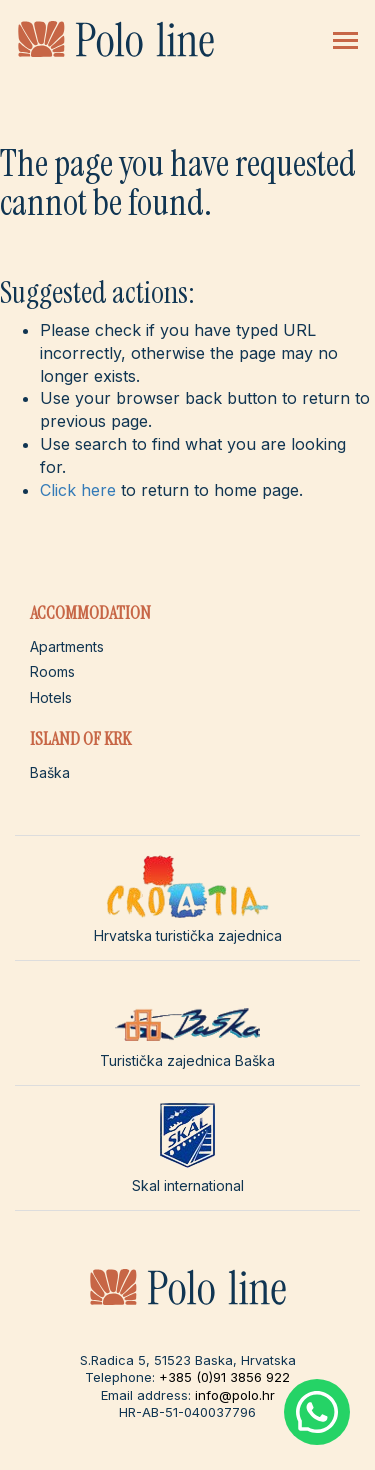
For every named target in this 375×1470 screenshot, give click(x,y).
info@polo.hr (235, 1395)
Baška (50, 772)
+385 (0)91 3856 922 (224, 1377)
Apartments (67, 646)
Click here (78, 490)
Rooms (52, 671)
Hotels (51, 697)
